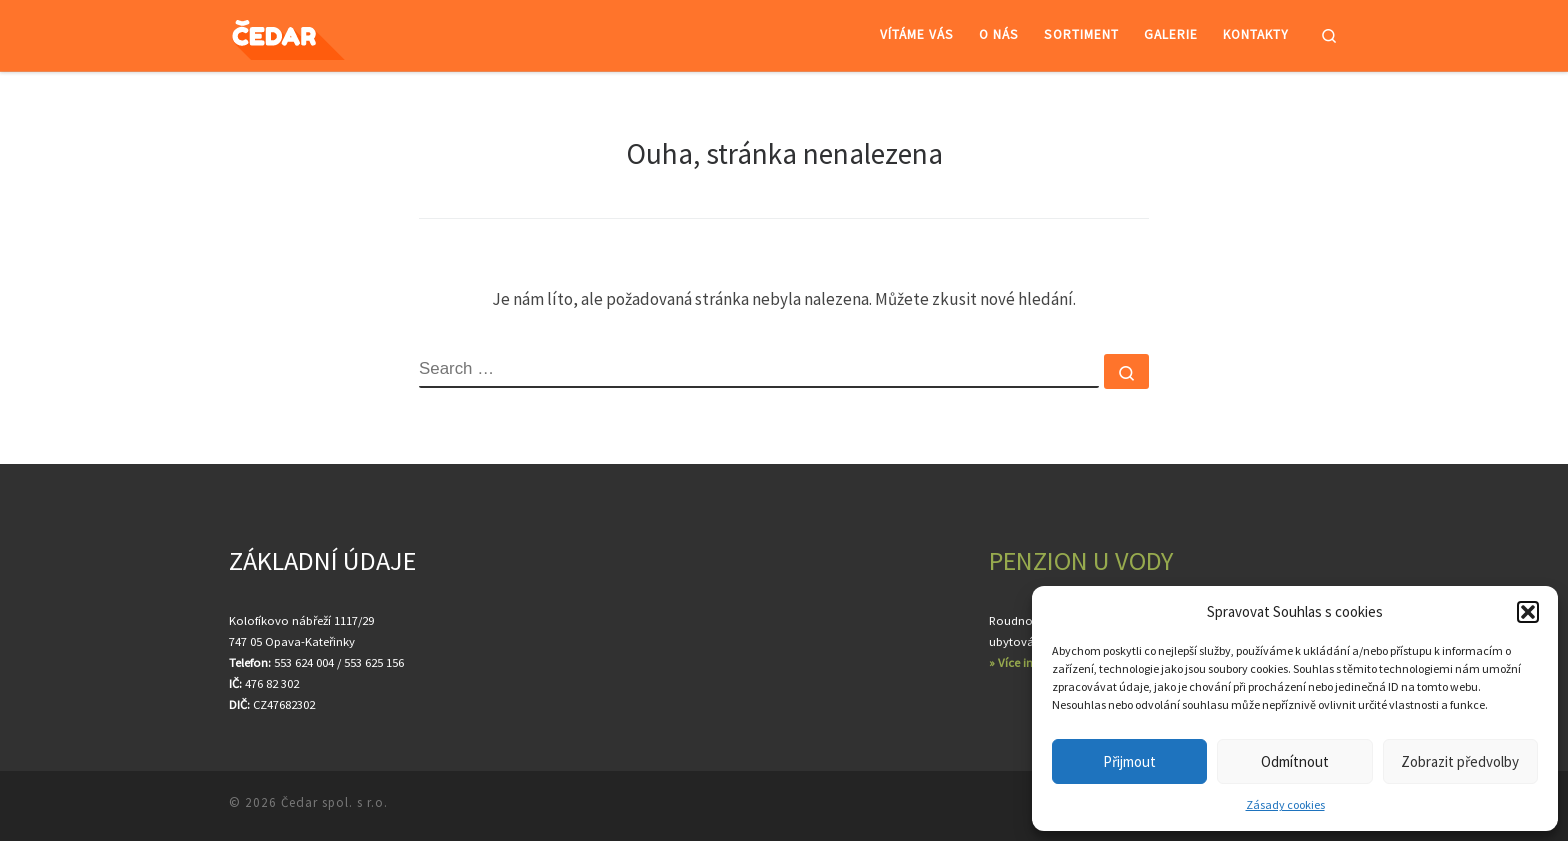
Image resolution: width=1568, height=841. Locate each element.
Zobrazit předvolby (1460, 761)
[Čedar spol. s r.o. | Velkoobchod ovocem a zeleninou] (305, 35)
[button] (1528, 612)
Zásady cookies (1285, 804)
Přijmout (1129, 761)
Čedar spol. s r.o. (334, 802)
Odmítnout (1295, 761)
